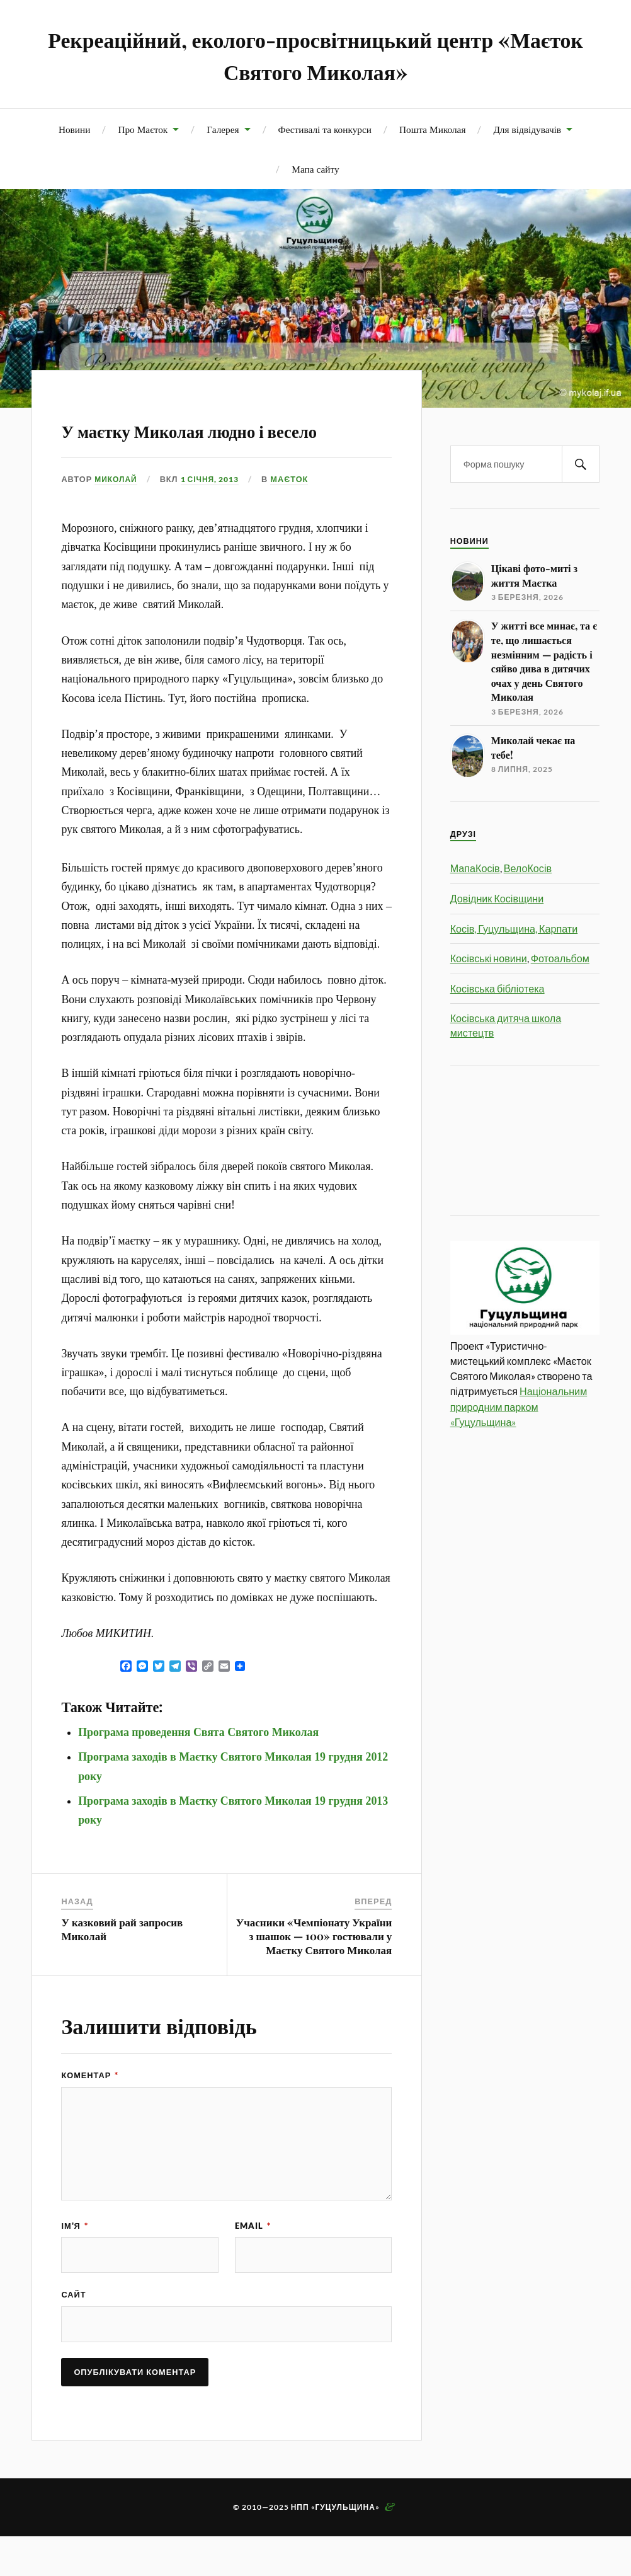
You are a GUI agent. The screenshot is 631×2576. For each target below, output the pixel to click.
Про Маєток (143, 128)
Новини (74, 128)
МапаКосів (475, 868)
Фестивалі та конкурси (325, 128)
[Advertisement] (507, 1138)
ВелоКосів (528, 868)
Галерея (223, 128)
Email (253, 2262)
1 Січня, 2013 (215, 515)
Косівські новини (488, 958)
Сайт (73, 2333)
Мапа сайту (315, 168)
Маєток (298, 515)
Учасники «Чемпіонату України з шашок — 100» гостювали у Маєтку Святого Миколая (314, 1971)
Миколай (117, 515)
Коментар (89, 2112)
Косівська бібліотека (497, 988)
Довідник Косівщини (497, 898)
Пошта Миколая (432, 128)
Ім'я (74, 2262)
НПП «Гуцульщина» (335, 2546)
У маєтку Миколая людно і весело (222, 444)
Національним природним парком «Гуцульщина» (519, 1406)
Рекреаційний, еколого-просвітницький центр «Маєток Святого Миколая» (316, 54)
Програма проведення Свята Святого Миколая (198, 1768)
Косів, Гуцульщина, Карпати (513, 928)
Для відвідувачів (527, 128)
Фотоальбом (560, 958)
